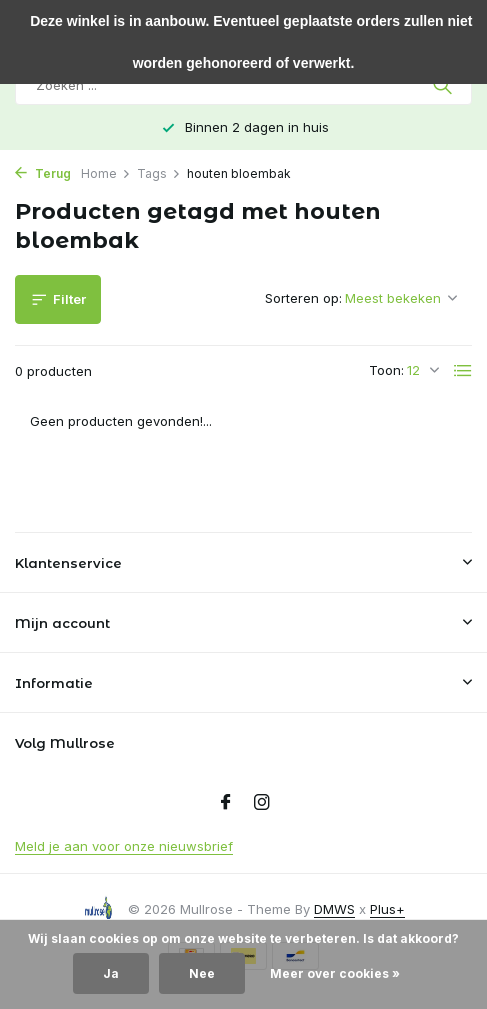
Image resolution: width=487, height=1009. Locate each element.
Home (106, 173)
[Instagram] (262, 803)
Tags (159, 173)
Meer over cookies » (335, 973)
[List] (463, 371)
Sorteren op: (303, 298)
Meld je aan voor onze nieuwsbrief (124, 846)
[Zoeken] (243, 85)
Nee (202, 973)
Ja (111, 973)
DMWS (334, 909)
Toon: (386, 370)
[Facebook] (226, 803)
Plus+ (387, 909)
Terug (43, 173)
